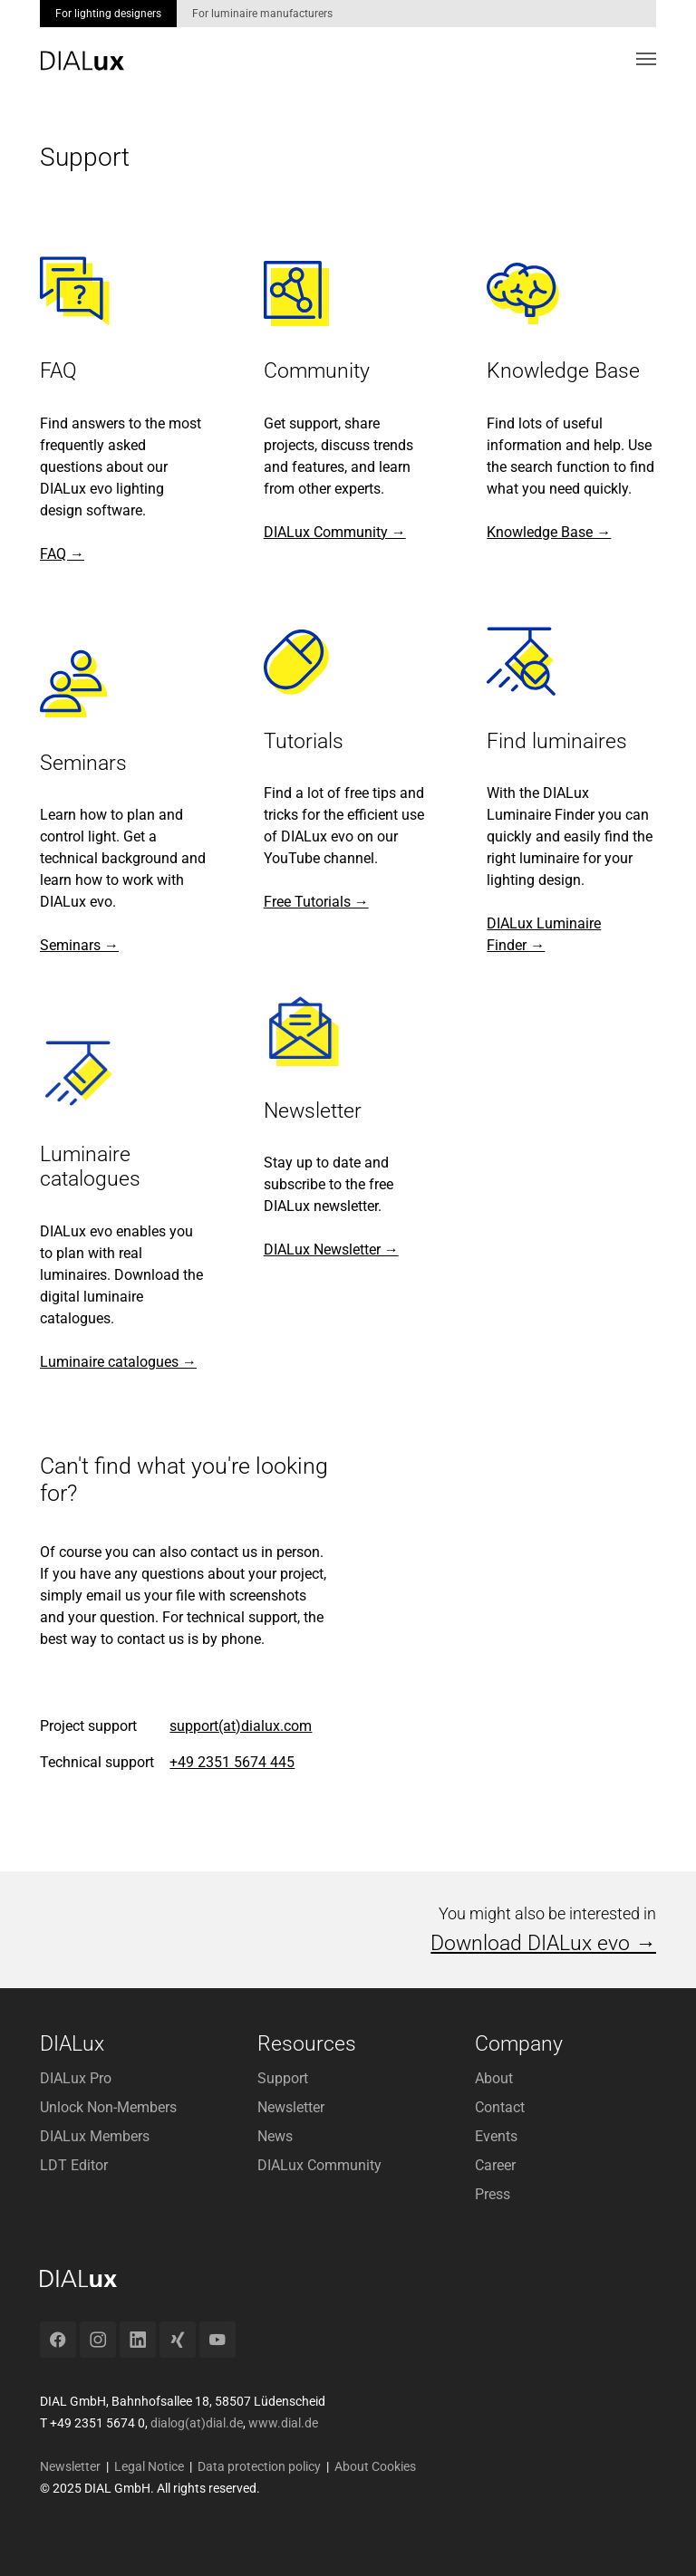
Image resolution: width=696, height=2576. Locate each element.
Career (495, 2165)
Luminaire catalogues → (118, 1361)
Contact (500, 2107)
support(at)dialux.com (240, 1726)
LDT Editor (74, 2165)
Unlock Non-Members (108, 2107)
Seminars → (79, 945)
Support (282, 2078)
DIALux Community (319, 2165)
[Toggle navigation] (646, 58)
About (494, 2078)
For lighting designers (108, 13)
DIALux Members (95, 2136)
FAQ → (62, 553)
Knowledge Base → (549, 532)
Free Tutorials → (316, 901)
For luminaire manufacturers (262, 13)
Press (492, 2194)
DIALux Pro (75, 2078)
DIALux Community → (335, 532)
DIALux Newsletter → (331, 1249)
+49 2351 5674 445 (232, 1762)
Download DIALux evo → (543, 1943)
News (275, 2136)
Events (496, 2136)
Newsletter (290, 2107)
